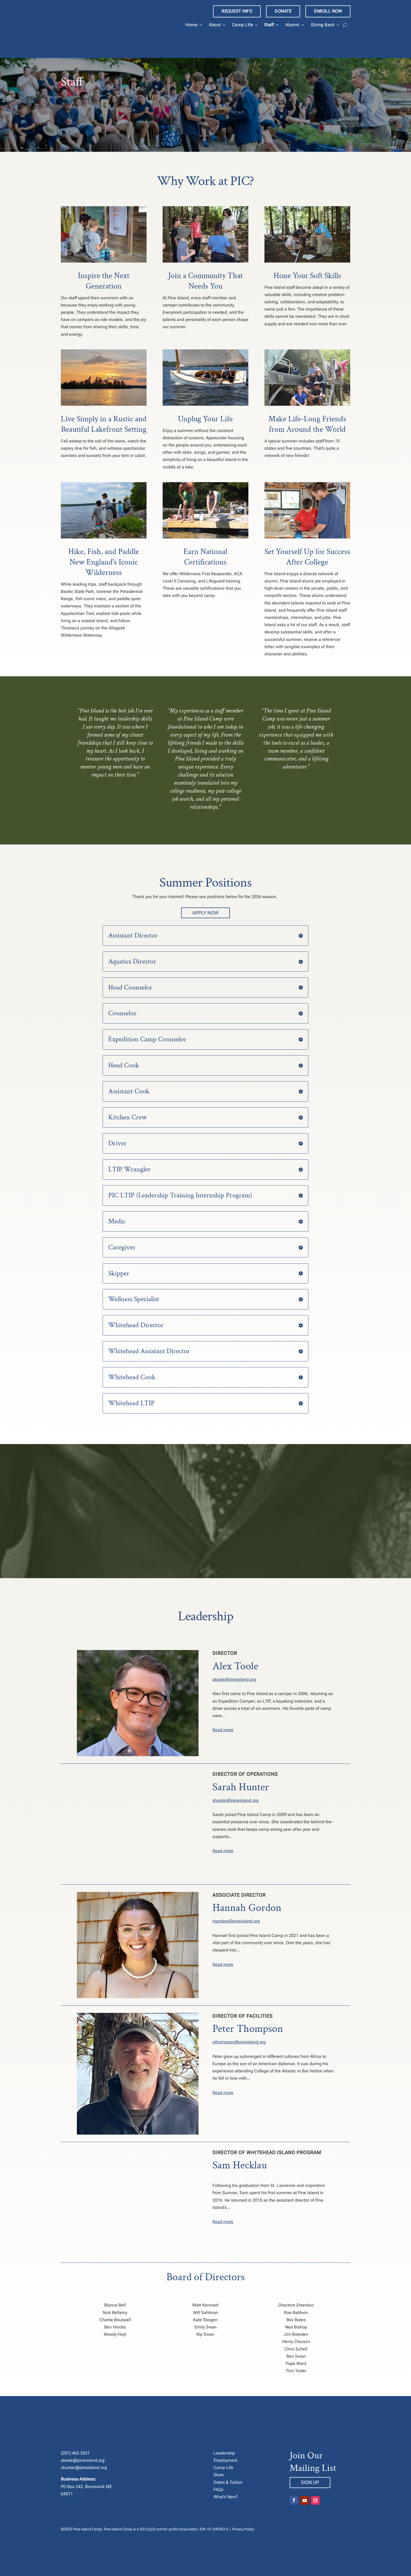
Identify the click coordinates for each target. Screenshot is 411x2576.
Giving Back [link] (323, 24)
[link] (119, 27)
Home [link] (191, 24)
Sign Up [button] (310, 2460)
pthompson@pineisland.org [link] (239, 2019)
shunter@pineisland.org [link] (235, 1777)
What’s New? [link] (226, 2474)
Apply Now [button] (205, 890)
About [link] (215, 24)
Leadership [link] (224, 2430)
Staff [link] (269, 24)
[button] (294, 2477)
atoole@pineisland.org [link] (234, 1656)
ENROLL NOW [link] (328, 11)
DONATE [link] (283, 11)
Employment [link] (225, 2437)
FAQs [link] (218, 2466)
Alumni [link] (292, 24)
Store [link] (219, 2452)
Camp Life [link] (242, 24)
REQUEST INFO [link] (237, 11)
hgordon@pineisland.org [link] (236, 1898)
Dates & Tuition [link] (228, 2459)
